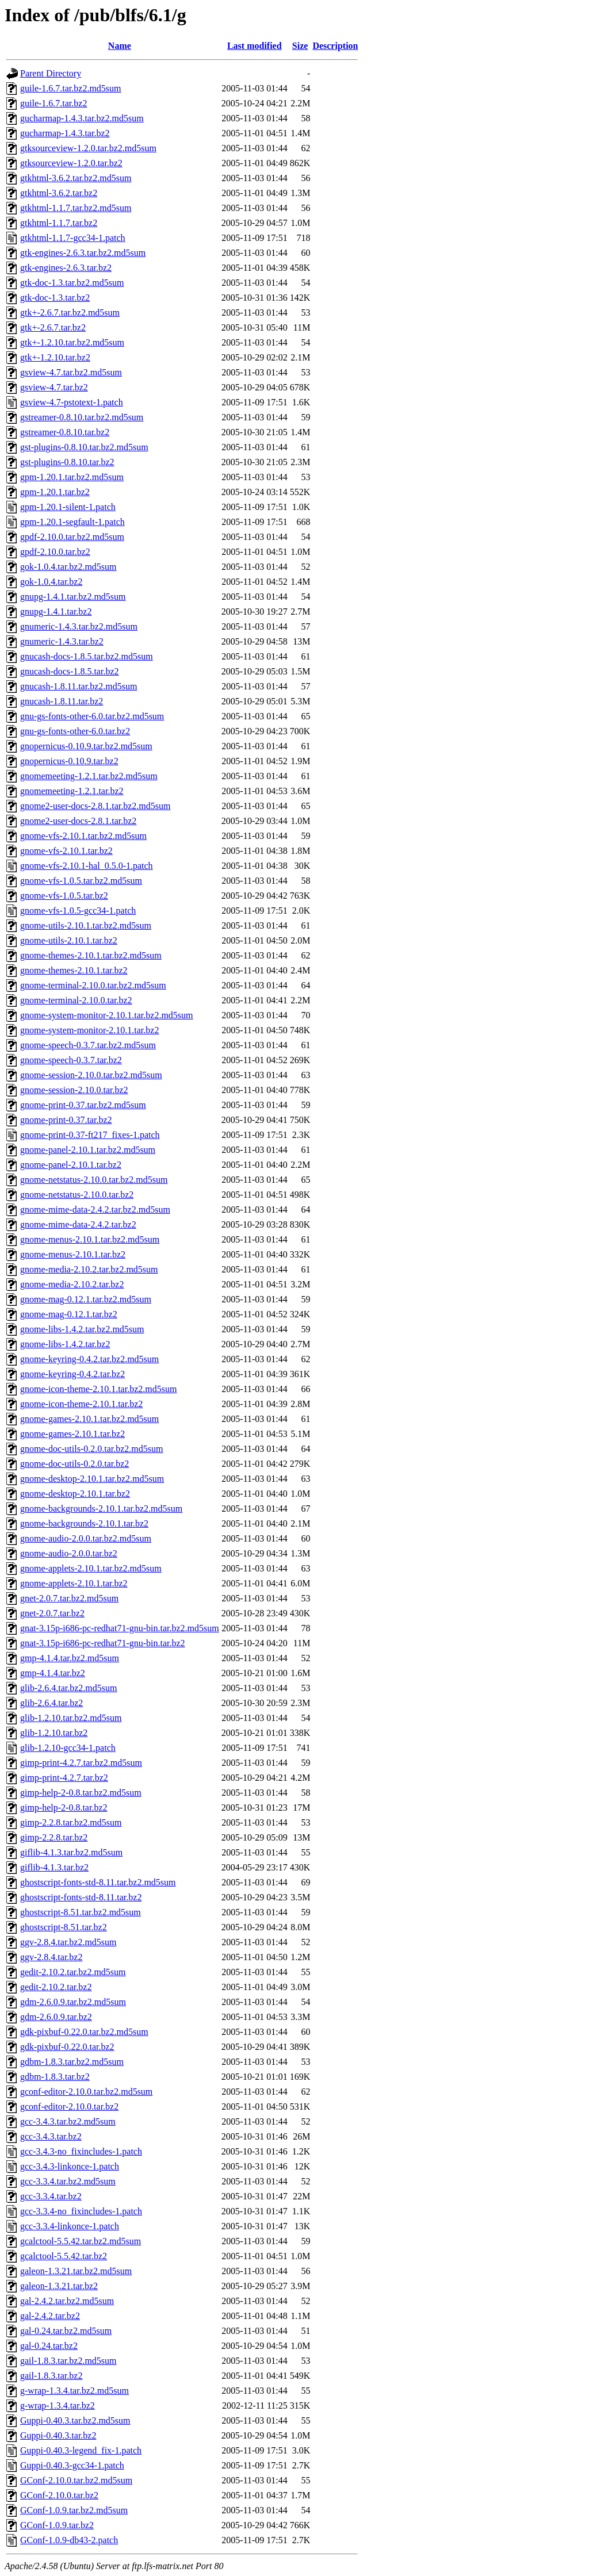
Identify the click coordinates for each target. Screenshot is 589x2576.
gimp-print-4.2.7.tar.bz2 (64, 1777)
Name (119, 46)
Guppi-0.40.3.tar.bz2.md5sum (75, 2420)
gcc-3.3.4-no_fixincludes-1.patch (81, 2211)
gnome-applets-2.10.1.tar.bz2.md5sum (91, 1568)
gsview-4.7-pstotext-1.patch (71, 402)
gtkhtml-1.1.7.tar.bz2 (58, 223)
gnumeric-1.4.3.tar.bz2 (62, 641)
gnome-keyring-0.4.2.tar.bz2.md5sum (89, 1359)
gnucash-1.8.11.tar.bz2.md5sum (78, 686)
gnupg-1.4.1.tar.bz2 (55, 611)
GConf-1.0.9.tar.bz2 (57, 2525)
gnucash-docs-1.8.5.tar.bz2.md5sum (86, 656)
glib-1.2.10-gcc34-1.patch (68, 1748)
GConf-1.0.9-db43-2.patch (69, 2540)
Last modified (254, 46)
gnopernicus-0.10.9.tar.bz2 (69, 761)
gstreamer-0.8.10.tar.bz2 (64, 432)
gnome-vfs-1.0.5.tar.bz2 (64, 895)
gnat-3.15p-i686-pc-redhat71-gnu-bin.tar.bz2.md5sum (119, 1628)
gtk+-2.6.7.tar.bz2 (53, 327)
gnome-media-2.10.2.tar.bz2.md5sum (89, 1269)
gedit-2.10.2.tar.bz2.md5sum (73, 1972)
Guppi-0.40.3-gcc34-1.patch (72, 2465)
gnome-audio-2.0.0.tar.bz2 (68, 1553)
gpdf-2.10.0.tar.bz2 (55, 552)
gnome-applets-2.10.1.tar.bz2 (74, 1583)
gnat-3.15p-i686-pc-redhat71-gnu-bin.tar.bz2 (102, 1643)
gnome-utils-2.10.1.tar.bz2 (68, 940)
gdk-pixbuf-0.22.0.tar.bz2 (67, 2047)
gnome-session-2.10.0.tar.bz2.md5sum (91, 1075)
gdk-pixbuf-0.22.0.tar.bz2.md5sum (84, 2032)
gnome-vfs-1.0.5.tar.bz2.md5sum (81, 880)
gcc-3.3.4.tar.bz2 (51, 2196)
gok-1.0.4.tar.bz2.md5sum (68, 567)
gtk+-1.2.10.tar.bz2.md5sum (72, 342)
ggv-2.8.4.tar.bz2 (51, 1957)
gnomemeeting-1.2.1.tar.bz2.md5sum (89, 776)
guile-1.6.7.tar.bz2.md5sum (70, 88)
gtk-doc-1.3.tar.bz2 (55, 297)
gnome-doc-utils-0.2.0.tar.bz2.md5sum (91, 1449)
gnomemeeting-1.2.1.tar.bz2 (72, 791)
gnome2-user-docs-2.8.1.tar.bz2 (78, 821)
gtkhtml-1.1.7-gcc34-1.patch (72, 238)
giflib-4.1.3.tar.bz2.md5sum (71, 1852)
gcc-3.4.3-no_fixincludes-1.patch (81, 2151)
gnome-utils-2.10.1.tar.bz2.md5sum (85, 925)
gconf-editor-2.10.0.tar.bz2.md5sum (86, 2091)
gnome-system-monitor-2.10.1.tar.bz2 (89, 1030)
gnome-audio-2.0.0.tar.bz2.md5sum (85, 1538)
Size (300, 46)
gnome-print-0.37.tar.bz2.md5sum (83, 1105)
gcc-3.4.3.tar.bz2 (51, 2136)
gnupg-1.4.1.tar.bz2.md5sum (73, 596)
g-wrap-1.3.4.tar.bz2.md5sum (74, 2390)
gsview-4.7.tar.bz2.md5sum (71, 372)
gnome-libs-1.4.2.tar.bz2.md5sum (82, 1329)
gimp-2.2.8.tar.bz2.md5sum (70, 1822)
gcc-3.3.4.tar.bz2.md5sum (68, 2181)
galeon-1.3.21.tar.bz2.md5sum (76, 2271)
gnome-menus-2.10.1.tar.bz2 (72, 1254)
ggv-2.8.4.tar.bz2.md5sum (68, 1942)
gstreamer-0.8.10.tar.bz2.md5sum (81, 417)
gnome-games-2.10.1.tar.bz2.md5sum (89, 1419)
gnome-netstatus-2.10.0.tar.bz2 (76, 1194)
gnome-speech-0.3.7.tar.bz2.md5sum (88, 1045)
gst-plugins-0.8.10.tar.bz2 (67, 462)
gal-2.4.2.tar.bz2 (50, 2316)
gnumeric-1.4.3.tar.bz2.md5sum (78, 626)
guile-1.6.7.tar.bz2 (53, 103)
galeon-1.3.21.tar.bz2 (59, 2286)
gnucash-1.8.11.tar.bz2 (61, 701)
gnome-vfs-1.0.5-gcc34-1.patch (78, 910)
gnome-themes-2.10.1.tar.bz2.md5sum (91, 955)
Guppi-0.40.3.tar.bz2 (58, 2435)
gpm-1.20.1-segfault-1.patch (72, 522)
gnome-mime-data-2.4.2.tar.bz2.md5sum (95, 1209)
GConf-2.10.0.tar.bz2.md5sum (76, 2480)
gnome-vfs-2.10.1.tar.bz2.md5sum (83, 836)
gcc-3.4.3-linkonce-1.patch (69, 2166)
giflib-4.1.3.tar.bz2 (54, 1867)
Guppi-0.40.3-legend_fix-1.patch (80, 2450)
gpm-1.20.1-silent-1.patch (68, 507)
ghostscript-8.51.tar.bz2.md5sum (80, 1912)
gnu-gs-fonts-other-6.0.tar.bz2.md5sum (92, 716)
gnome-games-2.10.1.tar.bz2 (72, 1434)
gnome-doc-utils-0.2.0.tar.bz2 (74, 1464)
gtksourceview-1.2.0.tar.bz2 (71, 163)
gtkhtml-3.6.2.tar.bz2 (58, 193)
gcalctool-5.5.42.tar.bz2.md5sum (80, 2241)
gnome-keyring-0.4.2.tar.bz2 (72, 1374)
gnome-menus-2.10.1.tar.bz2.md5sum (89, 1239)
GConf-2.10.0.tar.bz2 (59, 2495)
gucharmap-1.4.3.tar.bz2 (65, 133)
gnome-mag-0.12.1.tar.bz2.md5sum (85, 1299)
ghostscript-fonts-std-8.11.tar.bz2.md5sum (98, 1882)
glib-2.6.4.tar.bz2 (51, 1703)
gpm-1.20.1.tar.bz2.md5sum (72, 477)
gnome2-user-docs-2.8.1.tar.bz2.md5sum (95, 806)
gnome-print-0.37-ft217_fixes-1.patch (90, 1135)
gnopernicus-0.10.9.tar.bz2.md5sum (86, 746)
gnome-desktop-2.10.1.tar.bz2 (75, 1493)
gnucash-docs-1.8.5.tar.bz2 (69, 671)
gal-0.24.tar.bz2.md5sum (66, 2331)
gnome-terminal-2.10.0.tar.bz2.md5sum (93, 985)
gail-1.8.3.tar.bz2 (51, 2375)
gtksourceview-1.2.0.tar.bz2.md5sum (88, 148)
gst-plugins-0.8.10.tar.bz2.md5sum (84, 447)
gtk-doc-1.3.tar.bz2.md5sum (72, 283)
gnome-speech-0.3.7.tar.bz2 (71, 1060)
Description (335, 46)
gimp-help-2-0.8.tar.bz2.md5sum (80, 1792)
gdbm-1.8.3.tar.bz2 (55, 2077)
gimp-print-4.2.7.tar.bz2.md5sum (81, 1763)
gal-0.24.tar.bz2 (49, 2346)
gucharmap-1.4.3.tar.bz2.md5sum (82, 118)
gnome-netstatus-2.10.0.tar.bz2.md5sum (93, 1179)
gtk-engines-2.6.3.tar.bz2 (66, 268)
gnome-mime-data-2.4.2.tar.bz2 (78, 1224)
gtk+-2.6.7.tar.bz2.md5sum (70, 312)
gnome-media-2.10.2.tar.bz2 (72, 1284)
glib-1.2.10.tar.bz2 (53, 1733)
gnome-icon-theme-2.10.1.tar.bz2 (81, 1404)
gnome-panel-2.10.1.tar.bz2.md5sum (87, 1150)
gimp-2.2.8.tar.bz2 (53, 1837)
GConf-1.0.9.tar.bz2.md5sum (74, 2510)
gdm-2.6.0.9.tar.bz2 (56, 2017)
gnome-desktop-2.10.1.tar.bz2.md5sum (92, 1478)
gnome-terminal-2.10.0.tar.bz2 (76, 1000)
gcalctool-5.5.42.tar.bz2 (63, 2256)
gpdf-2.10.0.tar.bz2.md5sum (72, 537)
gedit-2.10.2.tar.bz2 (55, 1987)
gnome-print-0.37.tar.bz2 (66, 1120)
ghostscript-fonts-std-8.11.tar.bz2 (80, 1897)
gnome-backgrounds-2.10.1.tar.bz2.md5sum (101, 1508)
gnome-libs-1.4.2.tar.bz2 (65, 1344)
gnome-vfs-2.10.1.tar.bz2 (66, 851)
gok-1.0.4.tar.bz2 (51, 581)
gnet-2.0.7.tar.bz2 (52, 1613)
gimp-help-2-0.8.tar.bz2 (64, 1807)
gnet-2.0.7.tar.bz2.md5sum (69, 1598)
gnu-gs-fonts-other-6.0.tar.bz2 (75, 731)
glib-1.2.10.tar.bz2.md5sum (70, 1718)
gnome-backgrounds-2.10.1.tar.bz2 (84, 1523)
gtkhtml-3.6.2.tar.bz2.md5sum (75, 178)
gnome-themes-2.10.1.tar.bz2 (74, 970)
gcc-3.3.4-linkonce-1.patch (69, 2226)
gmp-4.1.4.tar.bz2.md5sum (69, 1658)
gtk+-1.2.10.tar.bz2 (55, 357)
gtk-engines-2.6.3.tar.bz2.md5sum (83, 253)
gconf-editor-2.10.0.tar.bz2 (69, 2106)
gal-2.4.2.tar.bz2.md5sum (67, 2301)
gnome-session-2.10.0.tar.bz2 (74, 1090)
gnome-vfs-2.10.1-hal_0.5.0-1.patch (86, 866)
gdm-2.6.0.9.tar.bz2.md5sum (73, 2002)
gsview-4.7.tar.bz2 (54, 387)
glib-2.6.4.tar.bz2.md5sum (68, 1688)
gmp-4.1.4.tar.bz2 (52, 1673)
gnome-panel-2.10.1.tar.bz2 (70, 1165)
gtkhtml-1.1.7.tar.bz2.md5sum (75, 208)
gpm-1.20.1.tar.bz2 (55, 492)
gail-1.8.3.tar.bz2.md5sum (68, 2361)
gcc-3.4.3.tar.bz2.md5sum (68, 2121)
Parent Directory (50, 73)
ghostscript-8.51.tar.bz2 (63, 1927)
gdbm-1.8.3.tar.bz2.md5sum (72, 2062)
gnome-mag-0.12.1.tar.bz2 (68, 1314)
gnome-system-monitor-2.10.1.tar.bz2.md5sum (106, 1015)
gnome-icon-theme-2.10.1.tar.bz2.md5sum (98, 1389)
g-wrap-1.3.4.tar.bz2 (57, 2405)
